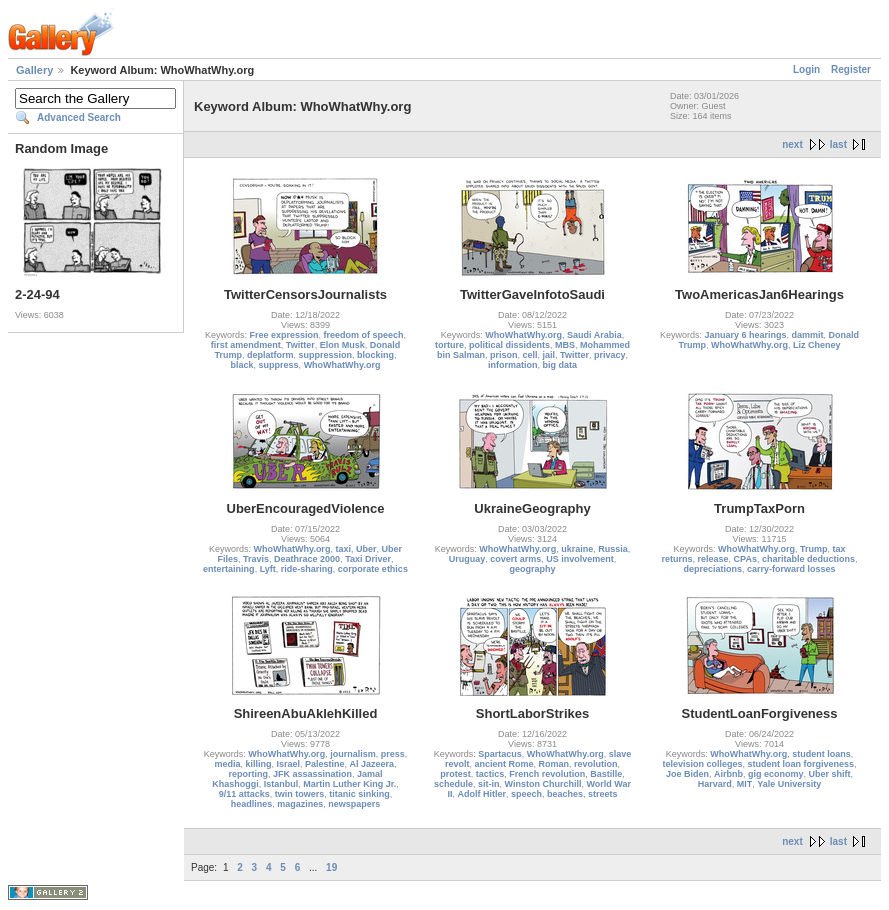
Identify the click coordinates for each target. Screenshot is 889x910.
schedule (453, 784)
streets (603, 794)
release (713, 559)
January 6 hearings (745, 335)
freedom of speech (364, 335)
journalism (353, 754)
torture (449, 345)
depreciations (712, 569)
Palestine (325, 764)
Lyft (268, 569)
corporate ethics (373, 569)
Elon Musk (342, 345)
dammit (808, 335)
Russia (613, 549)
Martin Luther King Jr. (349, 784)
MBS (565, 345)
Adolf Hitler (481, 794)
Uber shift (830, 774)
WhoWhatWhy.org (342, 365)
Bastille (606, 774)
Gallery (34, 70)
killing (258, 764)
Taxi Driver (368, 559)
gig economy (776, 774)
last (838, 144)
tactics (490, 774)
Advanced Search (79, 117)
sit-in (489, 784)
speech (526, 794)
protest (455, 774)
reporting (248, 774)
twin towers (300, 794)
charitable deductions (808, 559)
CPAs (745, 559)
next (792, 144)
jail (549, 355)
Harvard (715, 784)
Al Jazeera (372, 764)
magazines (300, 804)
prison (504, 355)
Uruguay (467, 559)
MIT (745, 784)
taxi (343, 549)
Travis (256, 559)
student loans (821, 754)
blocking (375, 355)
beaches (565, 794)
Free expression (283, 335)
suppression (326, 355)
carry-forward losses (791, 569)
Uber (366, 549)
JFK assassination (312, 774)
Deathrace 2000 (307, 559)
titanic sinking (359, 794)
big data (560, 365)
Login (806, 69)
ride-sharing (307, 569)
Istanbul (281, 784)
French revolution (547, 774)
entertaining (229, 569)
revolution (596, 764)
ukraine (577, 549)
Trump (814, 549)
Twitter (300, 345)
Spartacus (500, 754)
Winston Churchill (543, 784)
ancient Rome (503, 764)
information (513, 365)
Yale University (789, 784)
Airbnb (728, 774)
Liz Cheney (817, 345)
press (393, 754)
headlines (252, 804)
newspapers (354, 804)
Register (851, 69)
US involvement (580, 559)
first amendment (246, 345)
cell (530, 355)
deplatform (270, 355)
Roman (554, 764)
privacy (610, 355)
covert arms (515, 559)
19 (331, 867)
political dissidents (509, 345)
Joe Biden (687, 774)
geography (532, 569)
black (242, 365)
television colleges (702, 764)
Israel (288, 764)
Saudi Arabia (594, 335)
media (227, 764)
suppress (279, 365)
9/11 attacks (244, 794)
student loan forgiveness (801, 764)
